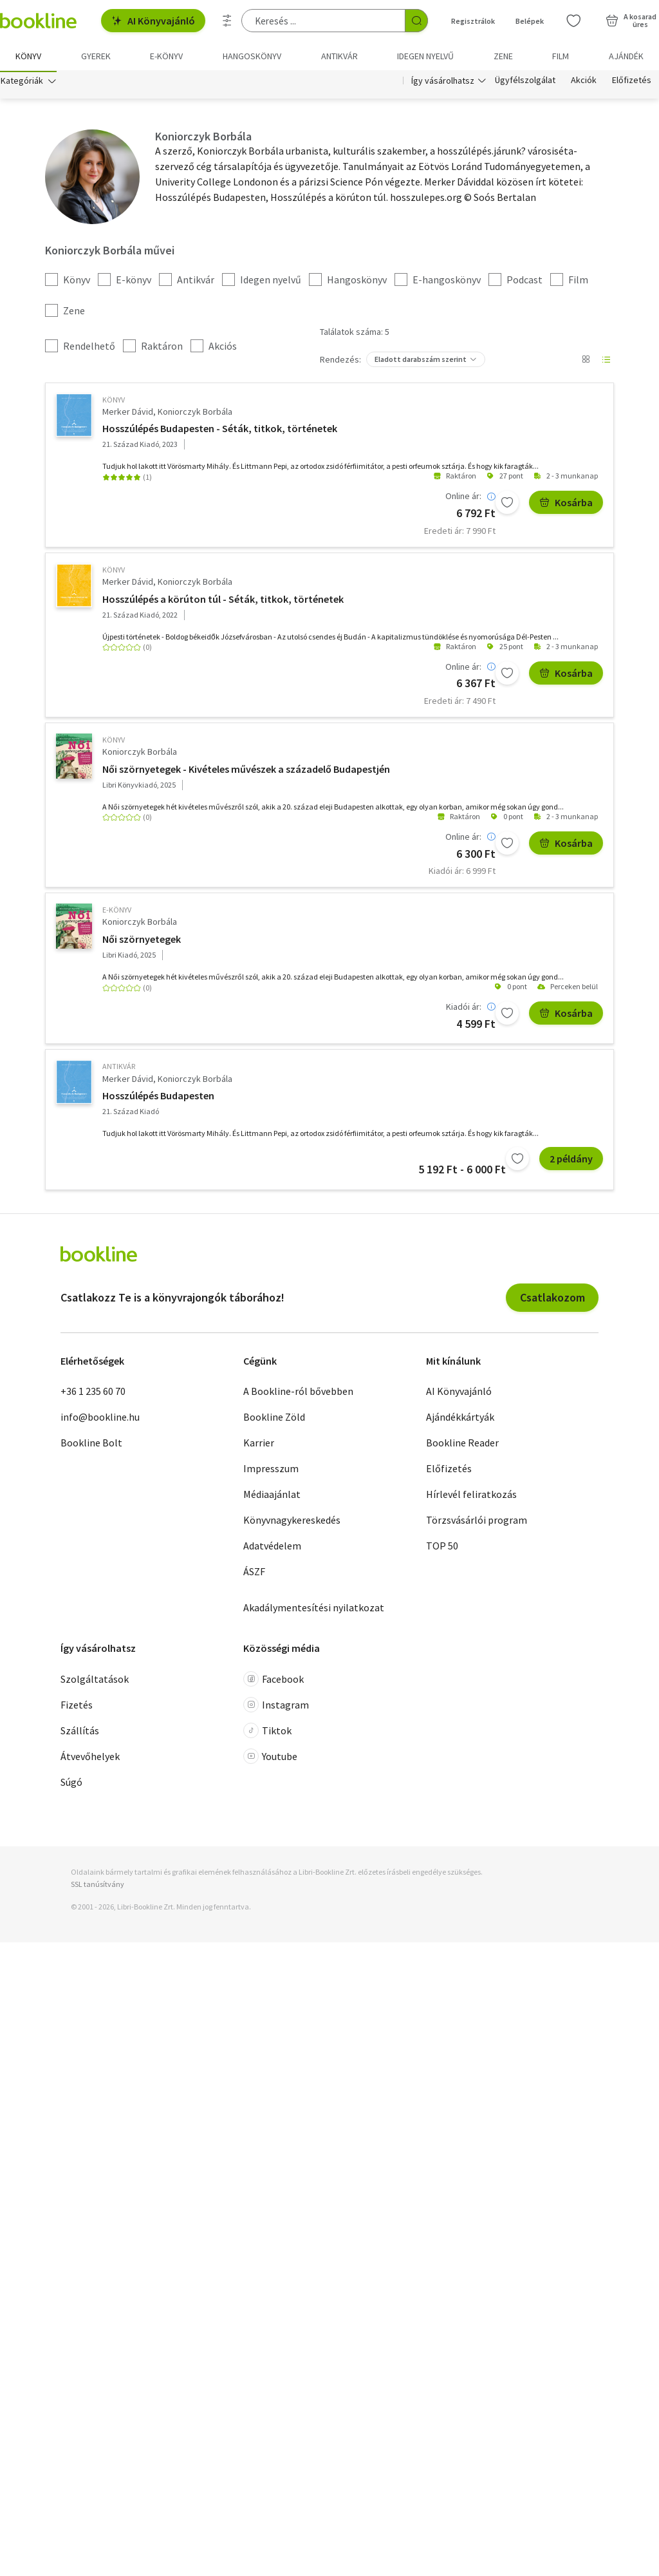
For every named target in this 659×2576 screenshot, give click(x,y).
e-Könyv (116, 911)
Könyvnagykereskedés (291, 1522)
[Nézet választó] (585, 361)
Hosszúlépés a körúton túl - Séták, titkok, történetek (223, 600)
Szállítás (79, 1732)
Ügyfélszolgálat (525, 82)
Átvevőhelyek (90, 1758)
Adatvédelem (272, 1548)
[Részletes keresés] (227, 20)
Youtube (270, 1758)
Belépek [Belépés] (529, 21)
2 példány (571, 1161)
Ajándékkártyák (460, 1419)
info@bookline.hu (100, 1419)
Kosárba (566, 504)
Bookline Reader (462, 1445)
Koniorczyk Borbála (195, 413)
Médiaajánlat (272, 1496)
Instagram (276, 1706)
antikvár (118, 1069)
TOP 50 (442, 1548)
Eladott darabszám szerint (421, 361)
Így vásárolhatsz (442, 82)
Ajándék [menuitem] (626, 56)
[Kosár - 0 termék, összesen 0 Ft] (631, 20)
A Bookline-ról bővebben (298, 1393)
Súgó (71, 1783)
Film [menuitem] (560, 56)
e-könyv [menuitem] (166, 56)
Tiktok (267, 1732)
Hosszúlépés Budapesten (158, 1098)
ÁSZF (254, 1573)
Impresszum (271, 1470)
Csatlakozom (552, 1299)
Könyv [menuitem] (28, 56)
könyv (113, 401)
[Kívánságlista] (573, 20)
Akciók (584, 82)
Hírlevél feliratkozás (471, 1496)
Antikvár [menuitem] (339, 56)
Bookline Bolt (91, 1445)
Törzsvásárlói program (476, 1522)
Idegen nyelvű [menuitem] (425, 56)
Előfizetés (631, 82)
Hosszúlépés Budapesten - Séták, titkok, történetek (219, 430)
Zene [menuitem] (503, 56)
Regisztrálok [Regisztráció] (473, 21)
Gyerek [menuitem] (96, 56)
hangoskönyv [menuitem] (252, 56)
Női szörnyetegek (141, 940)
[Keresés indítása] (416, 20)
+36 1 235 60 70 (92, 1393)
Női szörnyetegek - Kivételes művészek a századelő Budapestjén (246, 770)
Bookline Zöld (274, 1419)
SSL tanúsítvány (97, 1886)
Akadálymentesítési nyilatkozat (313, 1610)
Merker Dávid (127, 413)
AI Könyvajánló (153, 20)
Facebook (273, 1681)
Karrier (258, 1445)
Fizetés (76, 1706)
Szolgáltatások (94, 1680)
